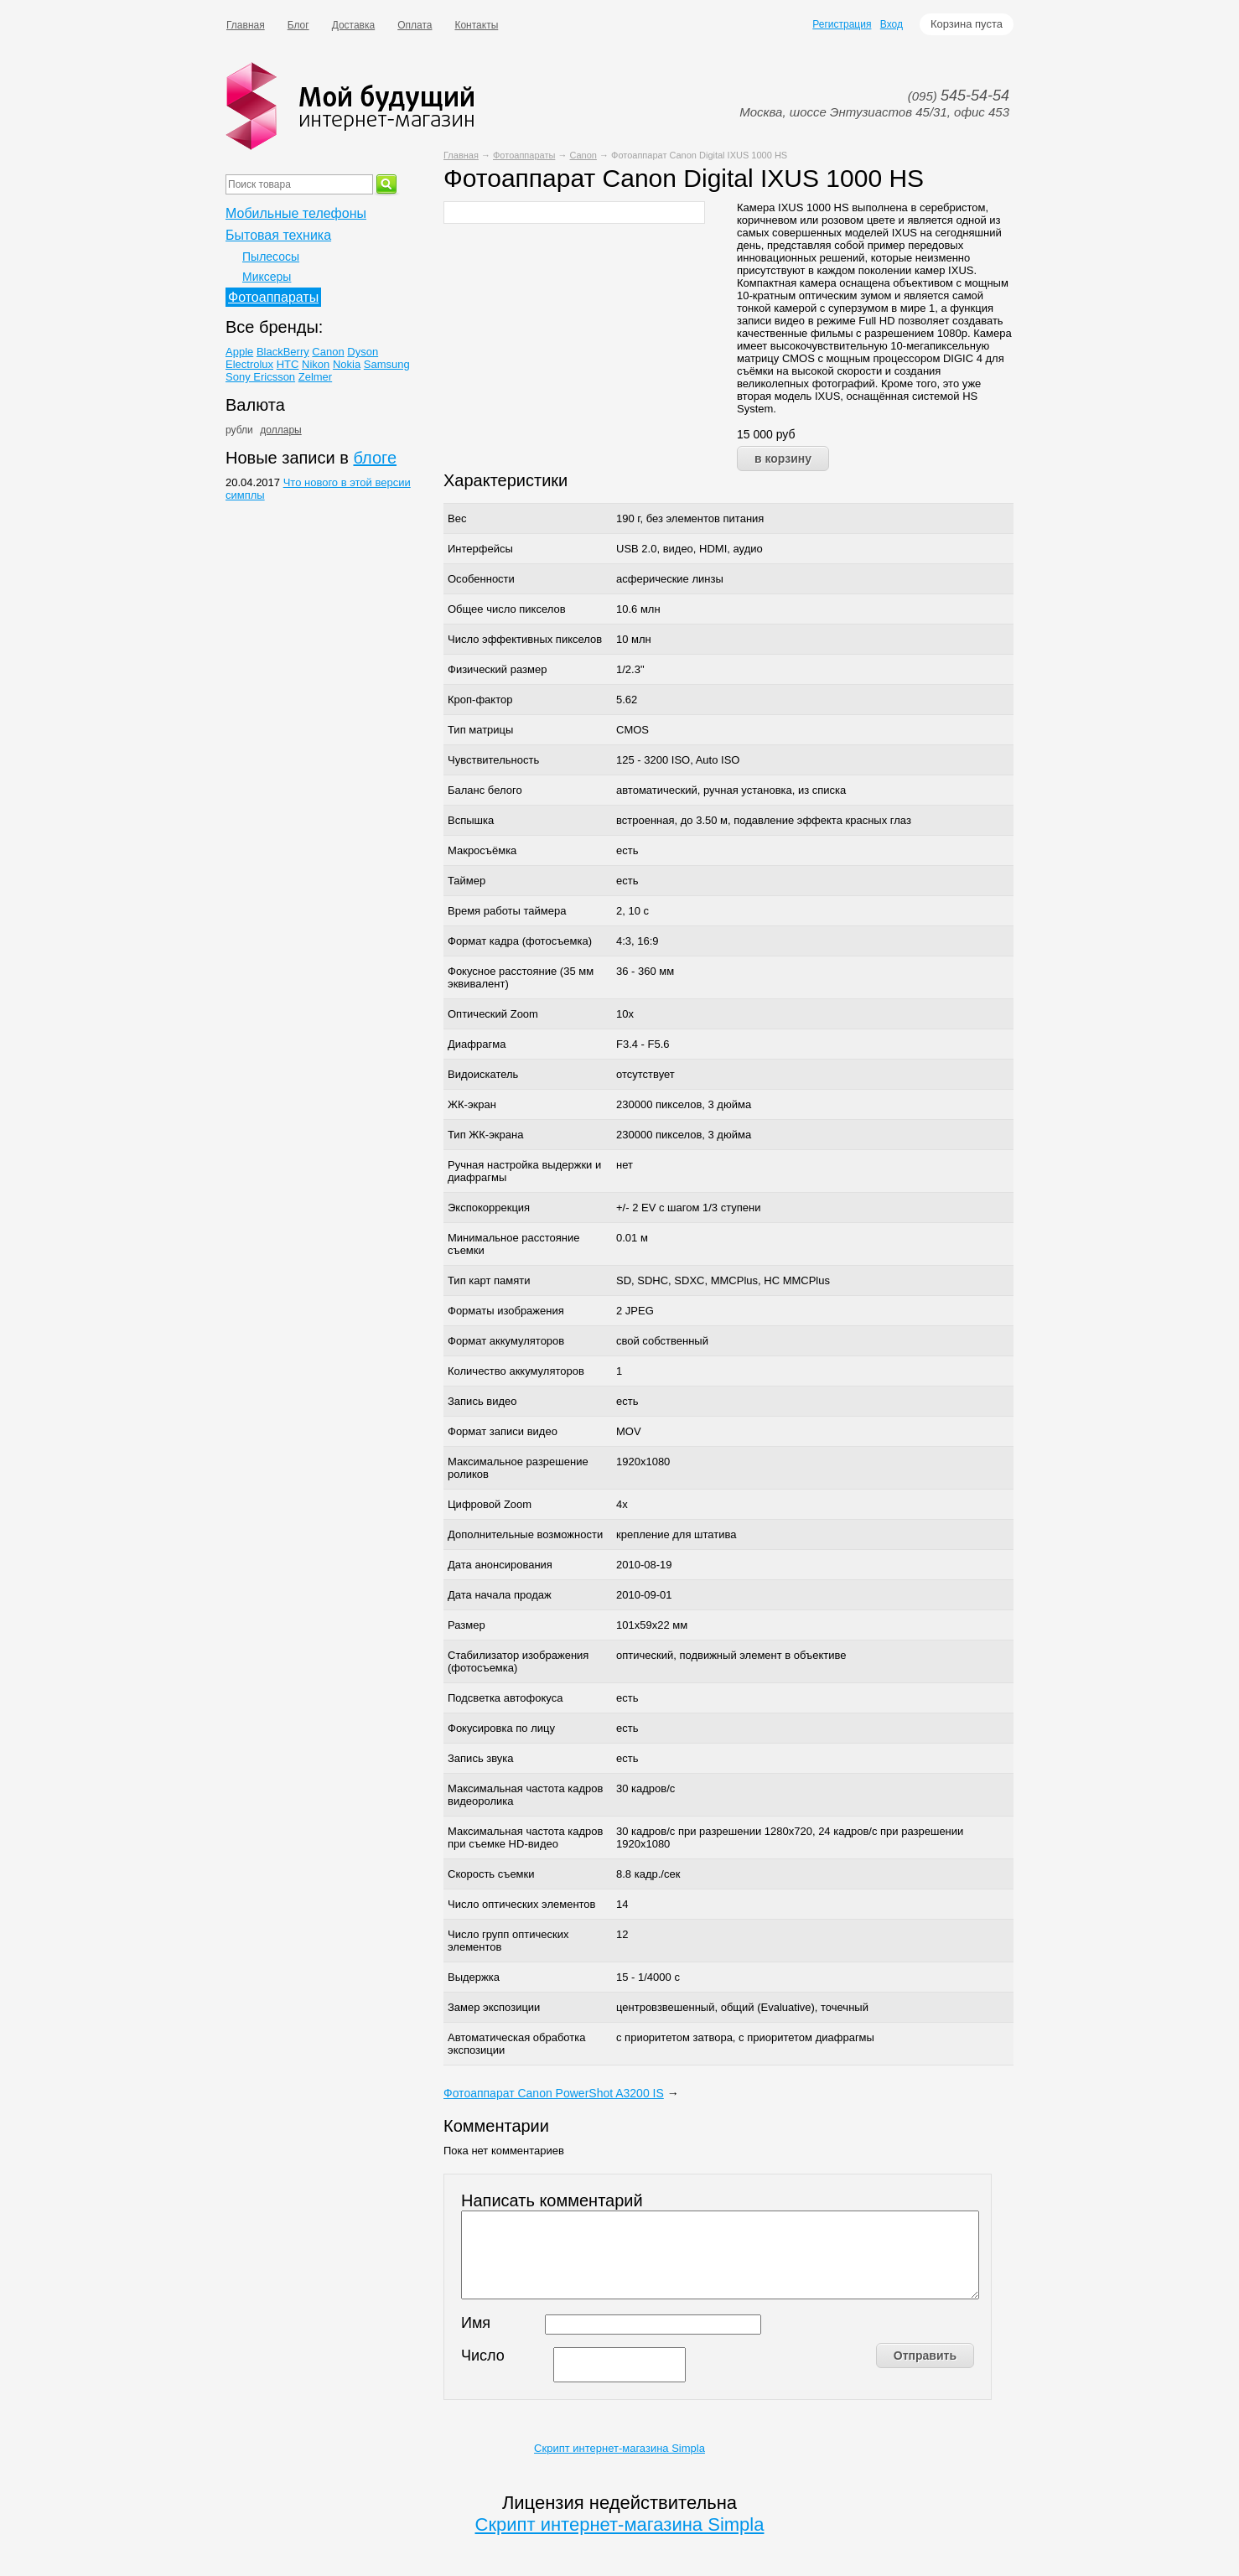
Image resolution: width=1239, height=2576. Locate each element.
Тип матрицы (480, 729)
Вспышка (471, 820)
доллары (280, 430)
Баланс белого (485, 790)
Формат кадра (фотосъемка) (520, 941)
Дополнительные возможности (525, 1534)
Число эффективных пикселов (525, 639)
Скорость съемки (491, 1874)
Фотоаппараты (524, 155)
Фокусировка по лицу (501, 1728)
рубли (239, 430)
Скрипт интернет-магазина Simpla (619, 2448)
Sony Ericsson (260, 377)
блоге (375, 457)
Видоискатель (483, 1074)
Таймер (466, 880)
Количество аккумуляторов (516, 1371)
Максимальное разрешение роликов (518, 1467)
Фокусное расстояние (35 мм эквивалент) (521, 977)
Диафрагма (476, 1044)
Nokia (346, 364)
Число (483, 2355)
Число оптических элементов (522, 1904)
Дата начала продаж (500, 1595)
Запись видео (482, 1401)
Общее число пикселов (507, 609)
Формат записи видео (502, 1431)
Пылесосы (270, 256)
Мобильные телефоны (296, 213)
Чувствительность (493, 760)
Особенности (481, 579)
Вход (891, 24)
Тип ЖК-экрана (485, 1134)
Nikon (315, 364)
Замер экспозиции (494, 2007)
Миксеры (266, 276)
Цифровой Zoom (489, 1504)
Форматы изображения (506, 1310)
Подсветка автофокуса (505, 1698)
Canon (582, 155)
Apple (239, 351)
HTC (288, 364)
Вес (457, 518)
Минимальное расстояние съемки (514, 1244)
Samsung (387, 364)
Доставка (354, 25)
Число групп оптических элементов (508, 1940)
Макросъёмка (482, 850)
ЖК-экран (472, 1104)
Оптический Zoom (493, 1014)
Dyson (362, 351)
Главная (245, 25)
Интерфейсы (480, 548)
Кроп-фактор (480, 699)
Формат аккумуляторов (506, 1341)
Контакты (476, 25)
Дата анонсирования (500, 1564)
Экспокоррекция (489, 1207)
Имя (475, 2322)
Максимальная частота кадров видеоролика (525, 1794)
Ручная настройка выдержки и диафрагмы (524, 1171)
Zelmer (315, 377)
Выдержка (474, 1977)
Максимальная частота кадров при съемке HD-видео (525, 1837)
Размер (466, 1625)
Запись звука (481, 1758)
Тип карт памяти (489, 1280)
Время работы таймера (507, 910)
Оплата (414, 25)
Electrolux (249, 364)
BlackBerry (283, 351)
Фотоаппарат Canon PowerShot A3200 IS (553, 2093)
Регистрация (841, 24)
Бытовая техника (278, 235)
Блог (298, 25)
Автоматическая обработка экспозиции (516, 2043)
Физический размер (497, 669)
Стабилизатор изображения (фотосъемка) (518, 1661)
